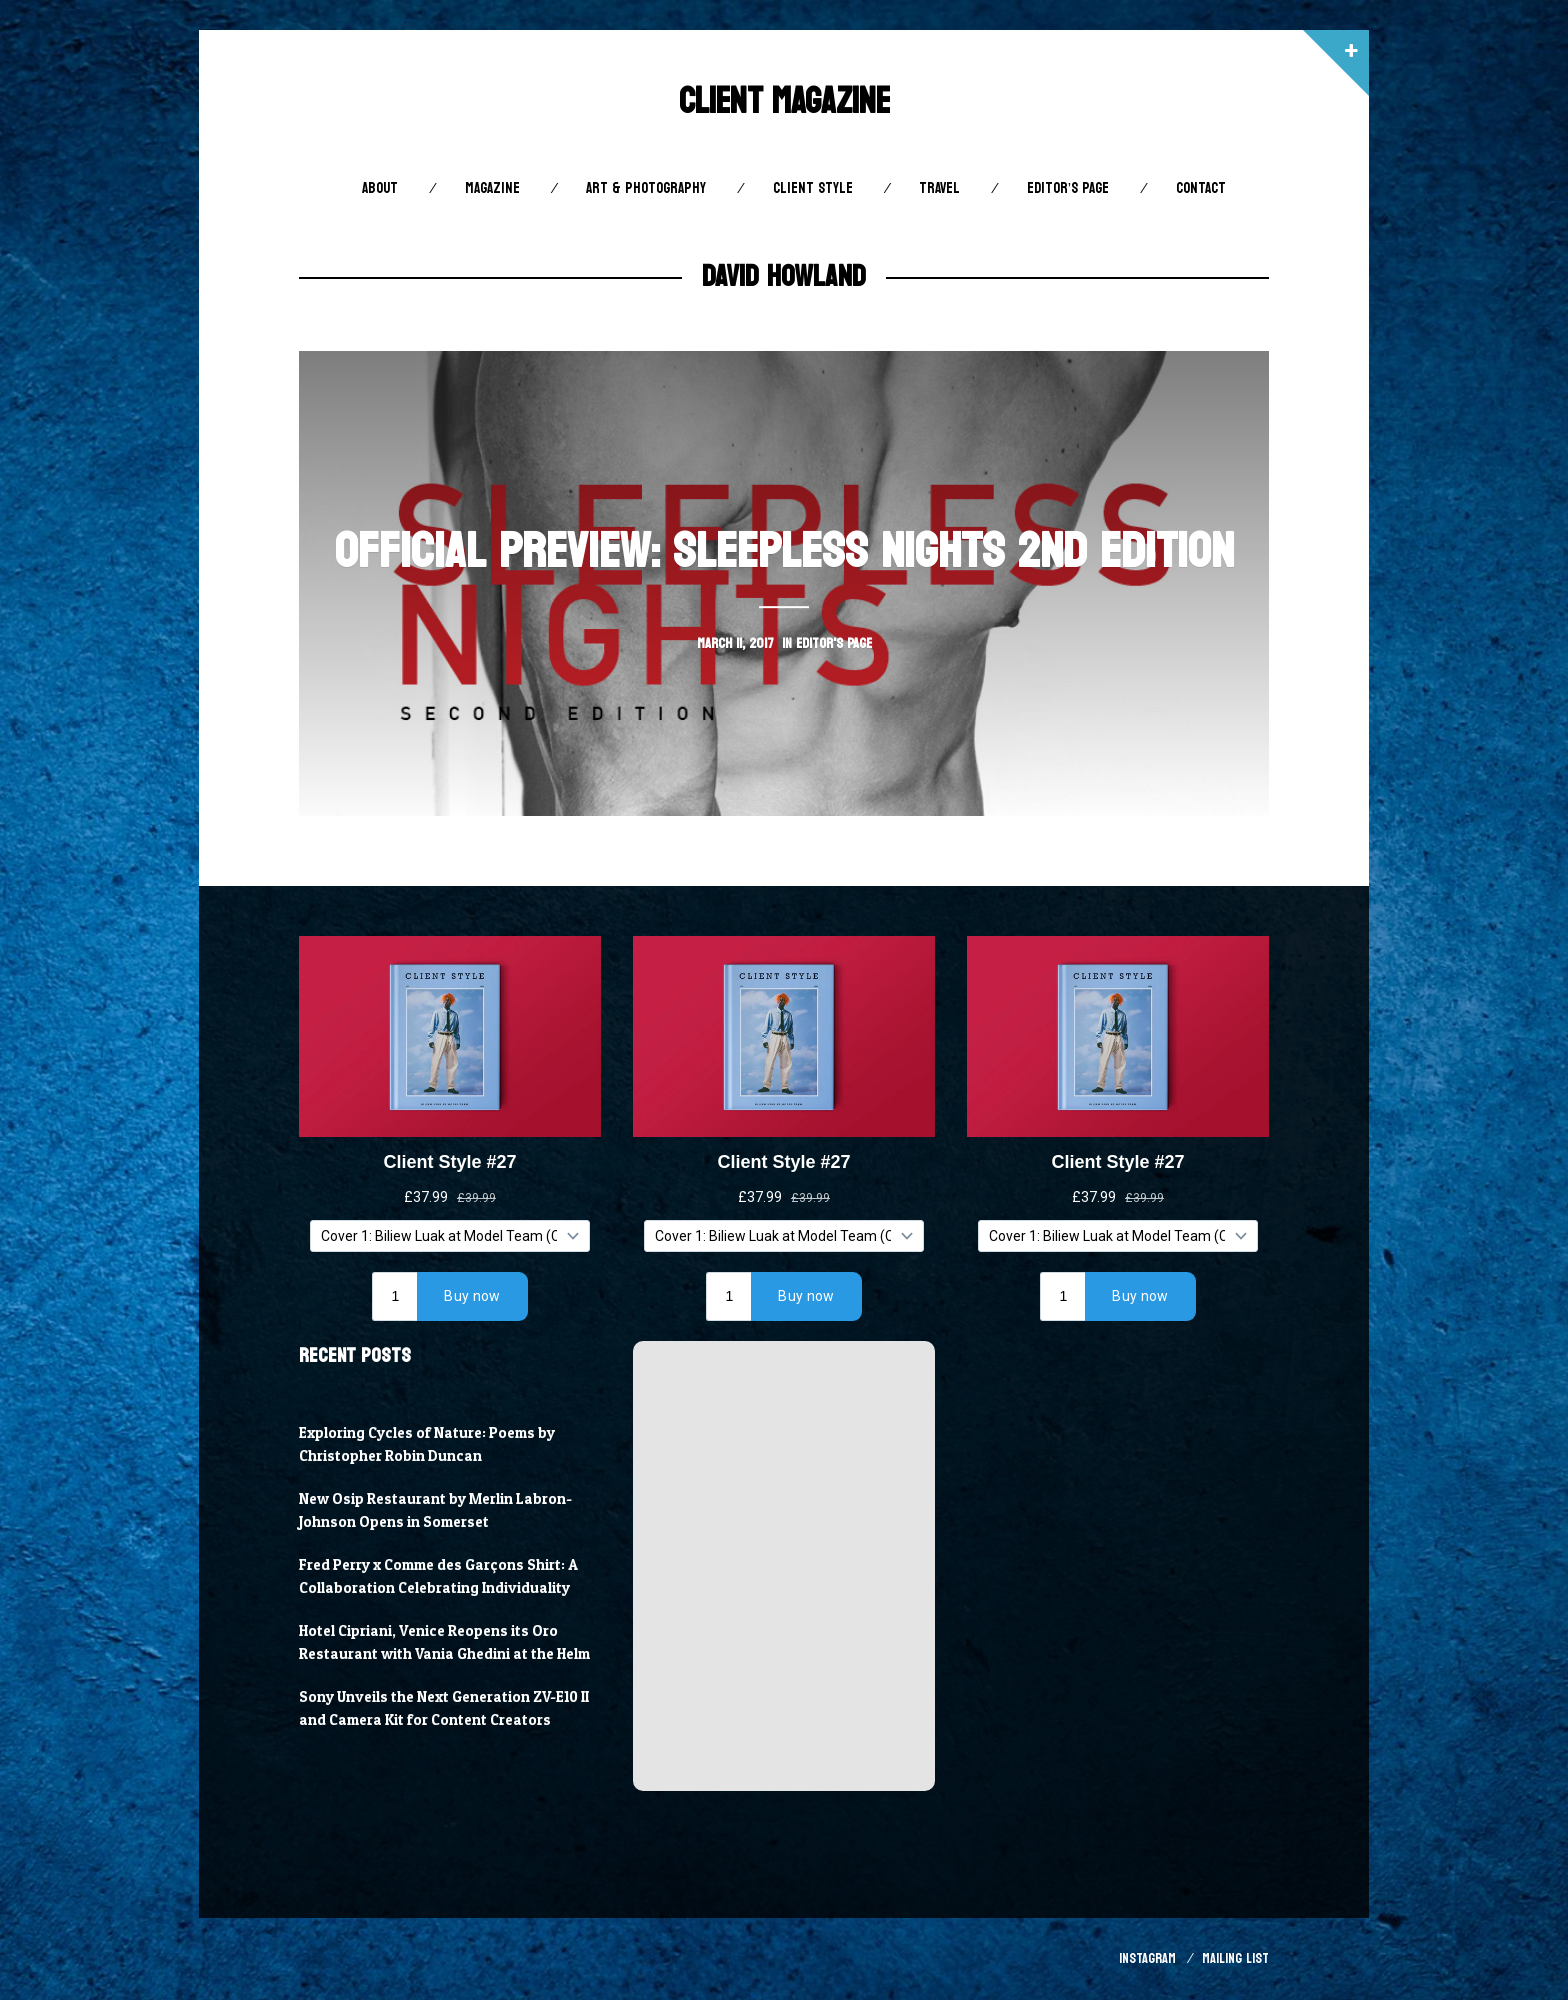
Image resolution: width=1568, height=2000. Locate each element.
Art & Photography (646, 188)
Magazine (492, 188)
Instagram (1147, 1958)
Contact (1201, 188)
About (380, 188)
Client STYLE (813, 188)
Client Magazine (784, 101)
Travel (939, 188)
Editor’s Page (1068, 188)
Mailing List (1235, 1958)
